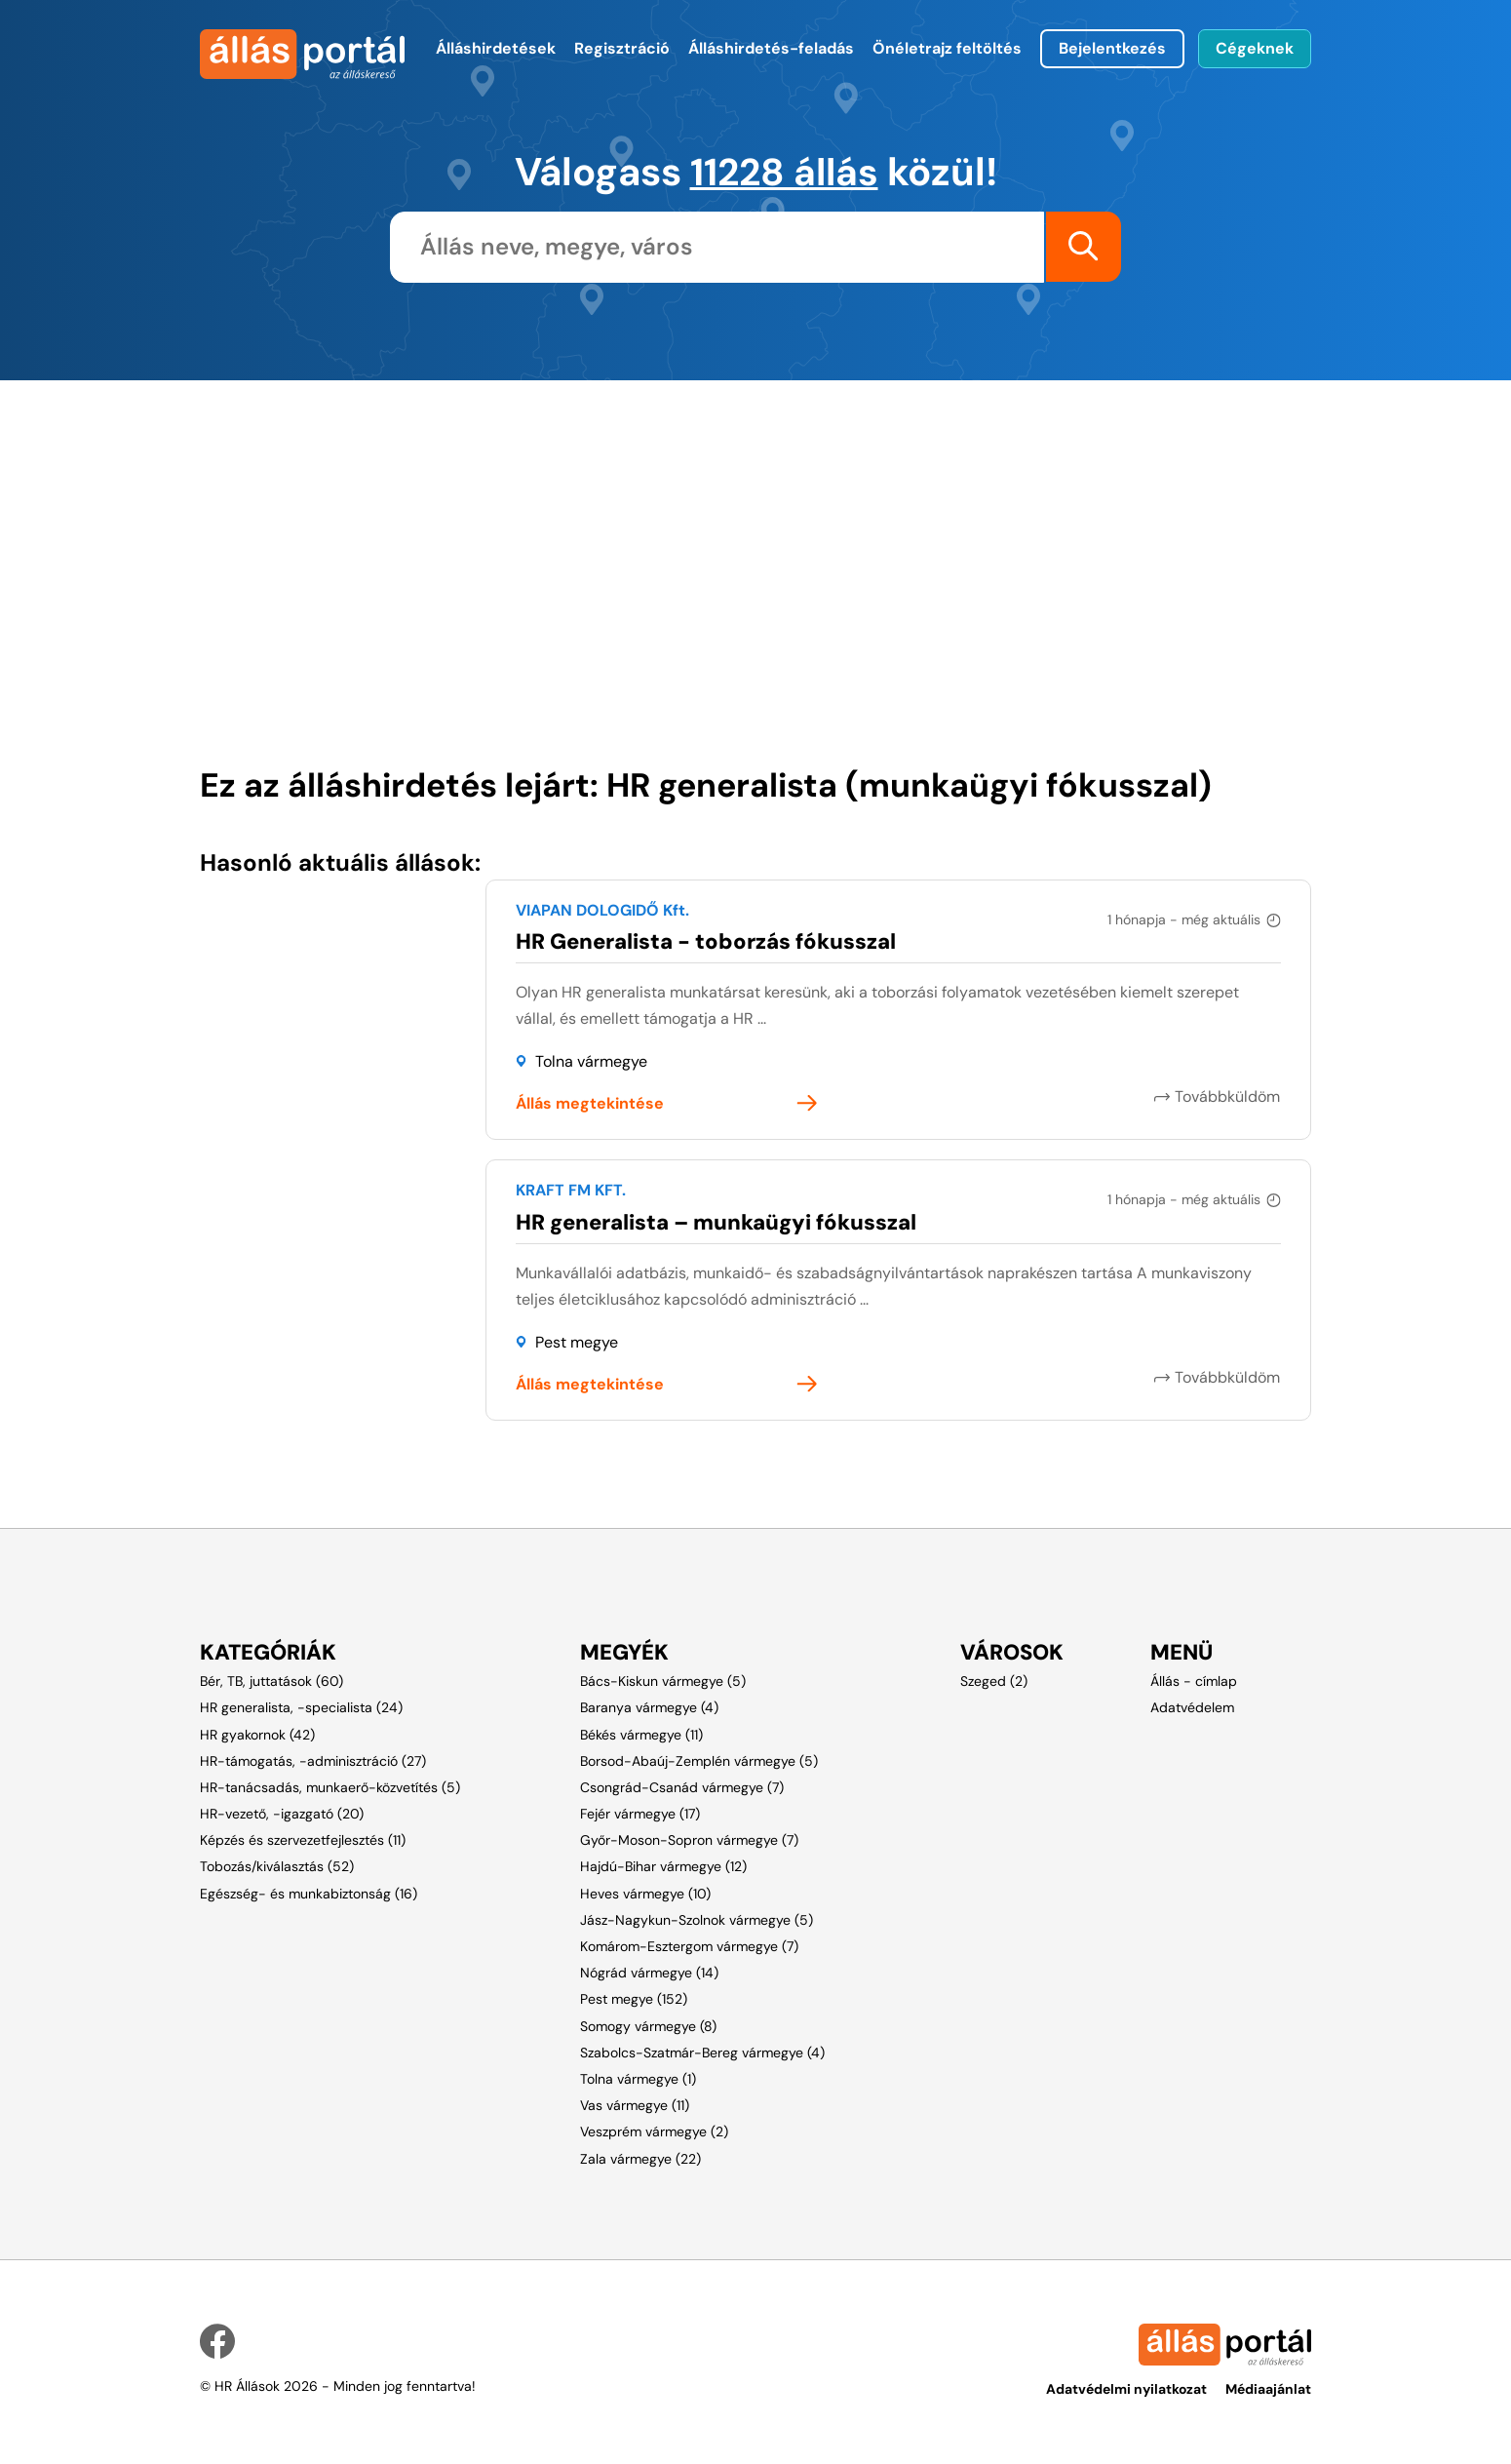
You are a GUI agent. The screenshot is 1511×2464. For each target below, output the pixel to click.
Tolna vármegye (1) (638, 2078)
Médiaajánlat (1268, 2388)
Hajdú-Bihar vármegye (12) (663, 1866)
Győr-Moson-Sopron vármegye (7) (689, 1839)
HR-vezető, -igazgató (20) (282, 1812)
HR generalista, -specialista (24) (301, 1706)
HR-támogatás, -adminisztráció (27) (313, 1760)
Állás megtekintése (590, 1103)
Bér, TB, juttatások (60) (271, 1680)
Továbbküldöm (1228, 1095)
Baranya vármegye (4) (649, 1706)
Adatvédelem (1192, 1706)
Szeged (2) (993, 1680)
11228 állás (784, 171)
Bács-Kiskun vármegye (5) (663, 1680)
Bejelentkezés (1112, 48)
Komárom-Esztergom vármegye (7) (689, 1945)
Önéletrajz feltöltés (947, 48)
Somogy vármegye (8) (648, 2025)
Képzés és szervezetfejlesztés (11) (303, 1839)
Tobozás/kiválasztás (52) (277, 1866)
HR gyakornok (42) (257, 1733)
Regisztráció (622, 48)
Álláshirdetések (496, 48)
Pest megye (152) (633, 1999)
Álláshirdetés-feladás (771, 48)
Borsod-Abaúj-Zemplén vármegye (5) (699, 1760)
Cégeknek (1255, 48)
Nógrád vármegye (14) (649, 1971)
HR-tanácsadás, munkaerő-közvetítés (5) (330, 1786)
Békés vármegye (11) (641, 1733)
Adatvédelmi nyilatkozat (1126, 2388)
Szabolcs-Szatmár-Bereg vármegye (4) (702, 2051)
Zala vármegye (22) (640, 2158)
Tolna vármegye (591, 1061)
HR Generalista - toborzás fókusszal (706, 940)
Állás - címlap (1193, 1680)
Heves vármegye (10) (645, 1892)
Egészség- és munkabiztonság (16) (308, 1892)
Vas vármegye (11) (634, 2104)
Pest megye (576, 1342)
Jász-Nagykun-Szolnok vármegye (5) (696, 1919)
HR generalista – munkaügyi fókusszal (716, 1221)
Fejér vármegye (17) (640, 1812)
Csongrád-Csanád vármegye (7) (682, 1786)
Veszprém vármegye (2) (654, 2130)
